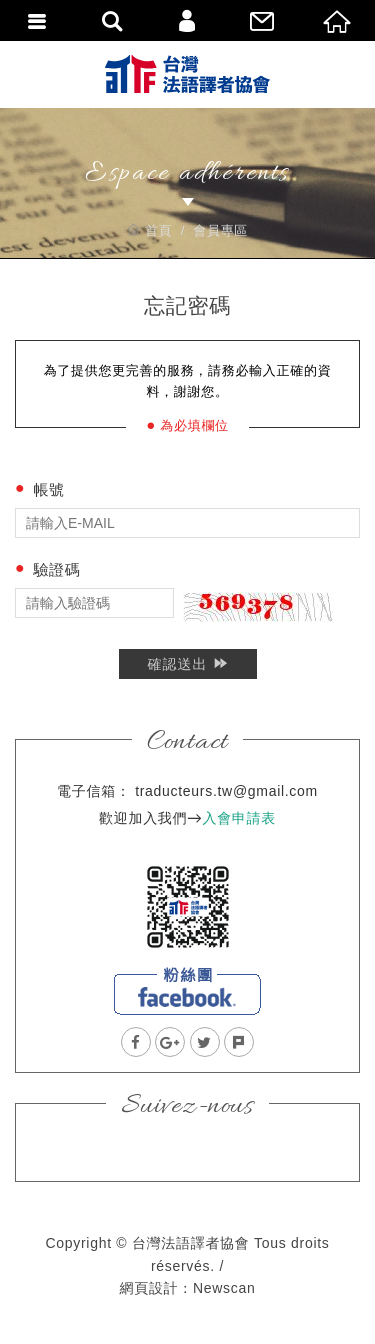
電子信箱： (94, 791)
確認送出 (187, 664)
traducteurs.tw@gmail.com (226, 791)
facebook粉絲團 (187, 991)
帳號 (48, 489)
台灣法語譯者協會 (187, 74)
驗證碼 (56, 569)
